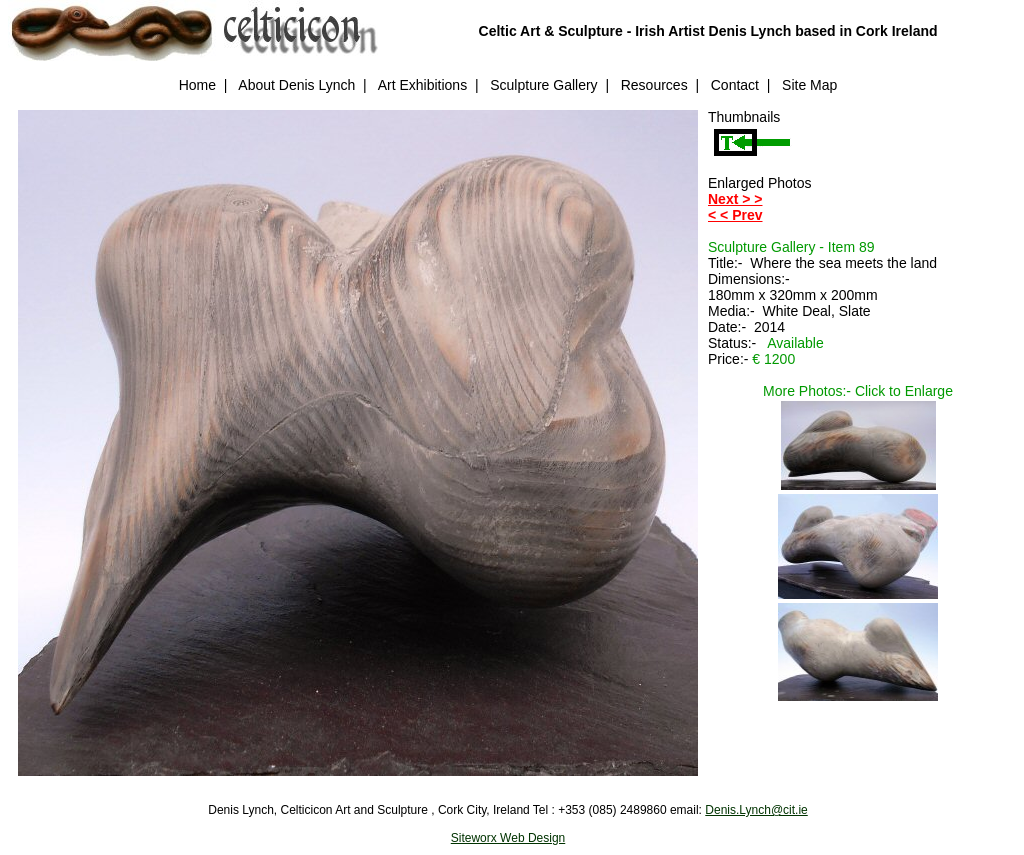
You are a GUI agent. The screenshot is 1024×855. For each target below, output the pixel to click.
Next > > (735, 199)
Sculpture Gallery (543, 85)
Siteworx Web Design (508, 838)
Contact (735, 85)
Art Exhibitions (422, 85)
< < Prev (735, 215)
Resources (654, 85)
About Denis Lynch (296, 85)
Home (197, 85)
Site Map (809, 85)
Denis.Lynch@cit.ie (756, 810)
